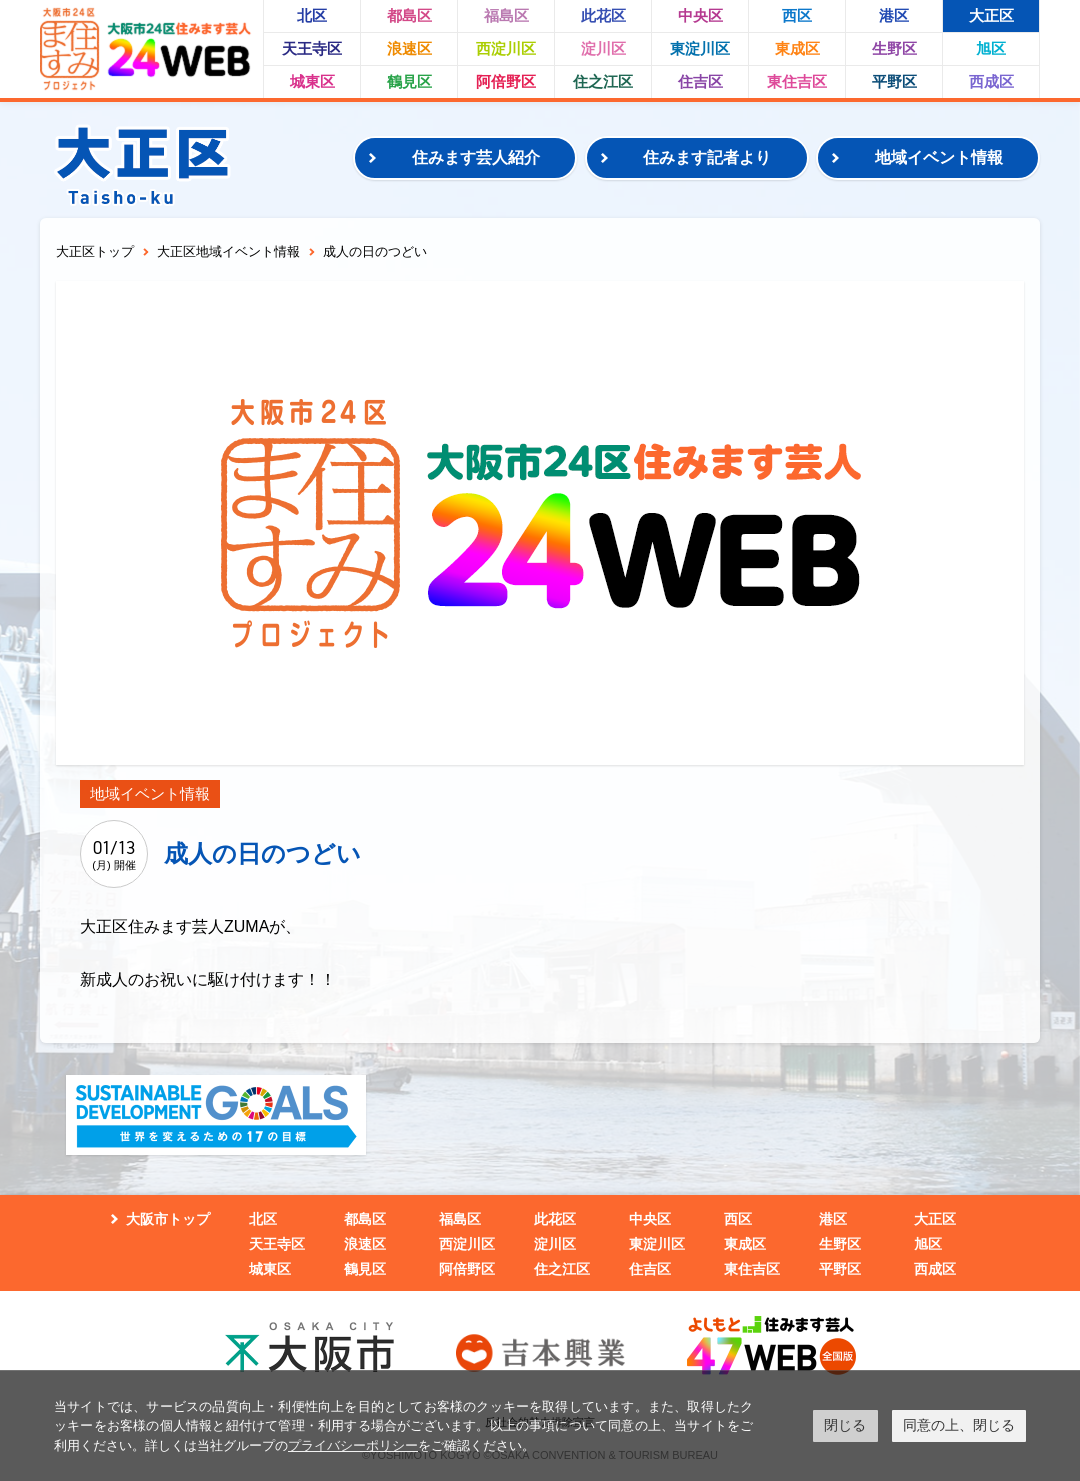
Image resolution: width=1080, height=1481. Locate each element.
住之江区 (603, 81)
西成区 (991, 81)
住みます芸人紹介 (476, 157)
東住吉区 (797, 81)
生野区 (894, 48)
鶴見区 (409, 81)
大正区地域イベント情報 (228, 251)
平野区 (894, 81)
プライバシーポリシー (353, 1445)
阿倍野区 (506, 81)
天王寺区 (312, 48)
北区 (312, 15)
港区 (894, 15)
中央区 (700, 15)
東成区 (797, 48)
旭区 (991, 48)
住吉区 (700, 81)
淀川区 (603, 48)
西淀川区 (506, 48)
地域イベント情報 (939, 157)
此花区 (603, 15)
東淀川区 (700, 48)
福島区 (506, 15)
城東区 (312, 81)
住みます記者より (707, 157)
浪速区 (409, 48)
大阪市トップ (168, 1219)
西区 (797, 15)
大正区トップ (95, 251)
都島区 (409, 15)
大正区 (991, 15)
